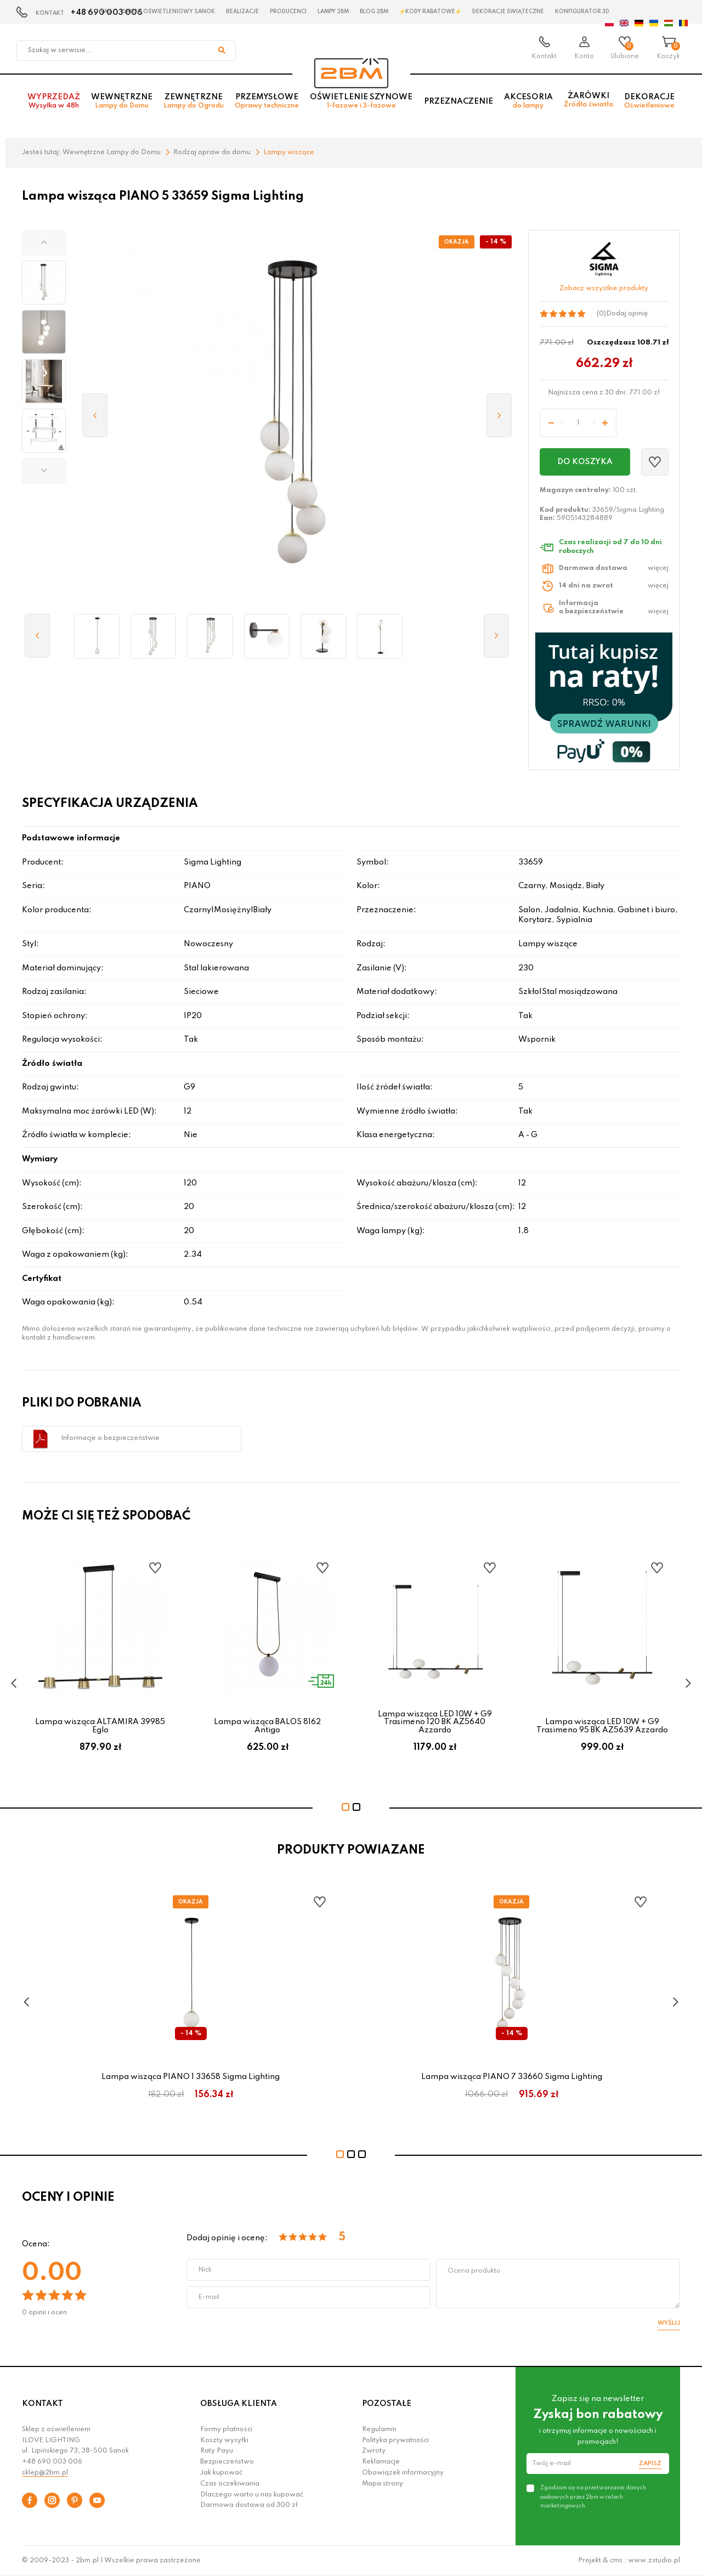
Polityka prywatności (395, 2440)
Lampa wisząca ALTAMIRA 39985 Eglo (100, 1725)
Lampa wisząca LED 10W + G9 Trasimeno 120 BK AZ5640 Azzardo (435, 1722)
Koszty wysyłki (224, 2440)
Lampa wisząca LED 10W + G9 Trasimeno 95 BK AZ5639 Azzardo (602, 1725)
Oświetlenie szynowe (361, 105)
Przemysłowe (267, 105)
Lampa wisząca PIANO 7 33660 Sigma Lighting (511, 2077)
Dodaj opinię (627, 313)
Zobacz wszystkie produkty (603, 288)
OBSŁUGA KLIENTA (238, 2404)
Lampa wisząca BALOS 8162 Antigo (267, 1725)
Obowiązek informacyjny (403, 2473)
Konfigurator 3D (582, 11)
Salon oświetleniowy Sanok (168, 11)
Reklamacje (381, 2462)
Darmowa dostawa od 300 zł (249, 2505)
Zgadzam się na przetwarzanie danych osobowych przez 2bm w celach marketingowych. (593, 2496)
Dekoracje (649, 105)
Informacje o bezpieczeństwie (110, 1438)
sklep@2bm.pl (45, 2473)
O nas (102, 11)
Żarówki (588, 104)
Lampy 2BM (333, 11)
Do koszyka (585, 462)
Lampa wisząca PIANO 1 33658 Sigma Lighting (190, 2077)
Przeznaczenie (458, 105)
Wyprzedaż (53, 105)
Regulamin (379, 2429)
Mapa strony (382, 2484)
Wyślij (669, 2323)
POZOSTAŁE (386, 2404)
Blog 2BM (374, 11)
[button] (44, 242)
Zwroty (374, 2451)
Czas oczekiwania (229, 2484)
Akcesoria (528, 105)
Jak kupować (221, 2473)
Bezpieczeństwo (227, 2462)
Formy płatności (226, 2429)
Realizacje (242, 11)
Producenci (288, 11)
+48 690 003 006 (52, 2462)
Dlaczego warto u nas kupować (251, 2495)
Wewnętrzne (121, 105)
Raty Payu (216, 2451)
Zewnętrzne (193, 105)
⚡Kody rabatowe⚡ (430, 11)
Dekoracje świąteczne (508, 11)
